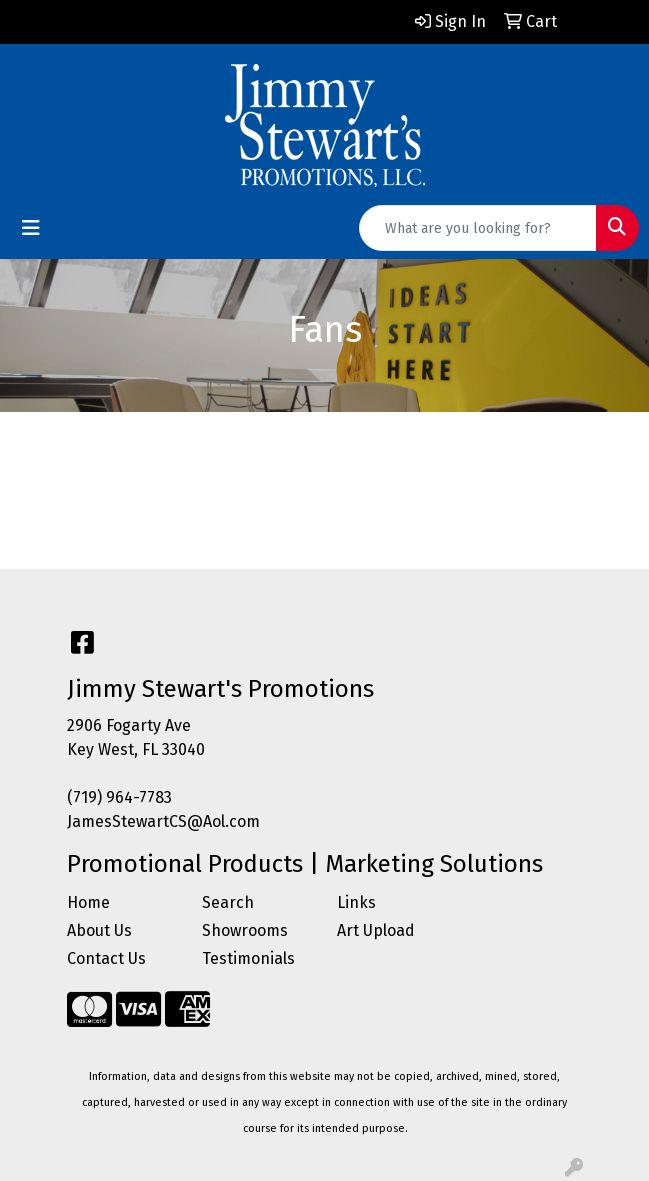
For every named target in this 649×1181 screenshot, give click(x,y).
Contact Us (106, 958)
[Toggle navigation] (31, 228)
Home (88, 902)
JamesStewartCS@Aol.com (163, 821)
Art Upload (376, 930)
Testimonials (248, 958)
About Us (99, 930)
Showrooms (245, 930)
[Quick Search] (478, 228)
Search (228, 902)
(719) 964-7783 (119, 797)
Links (356, 902)
